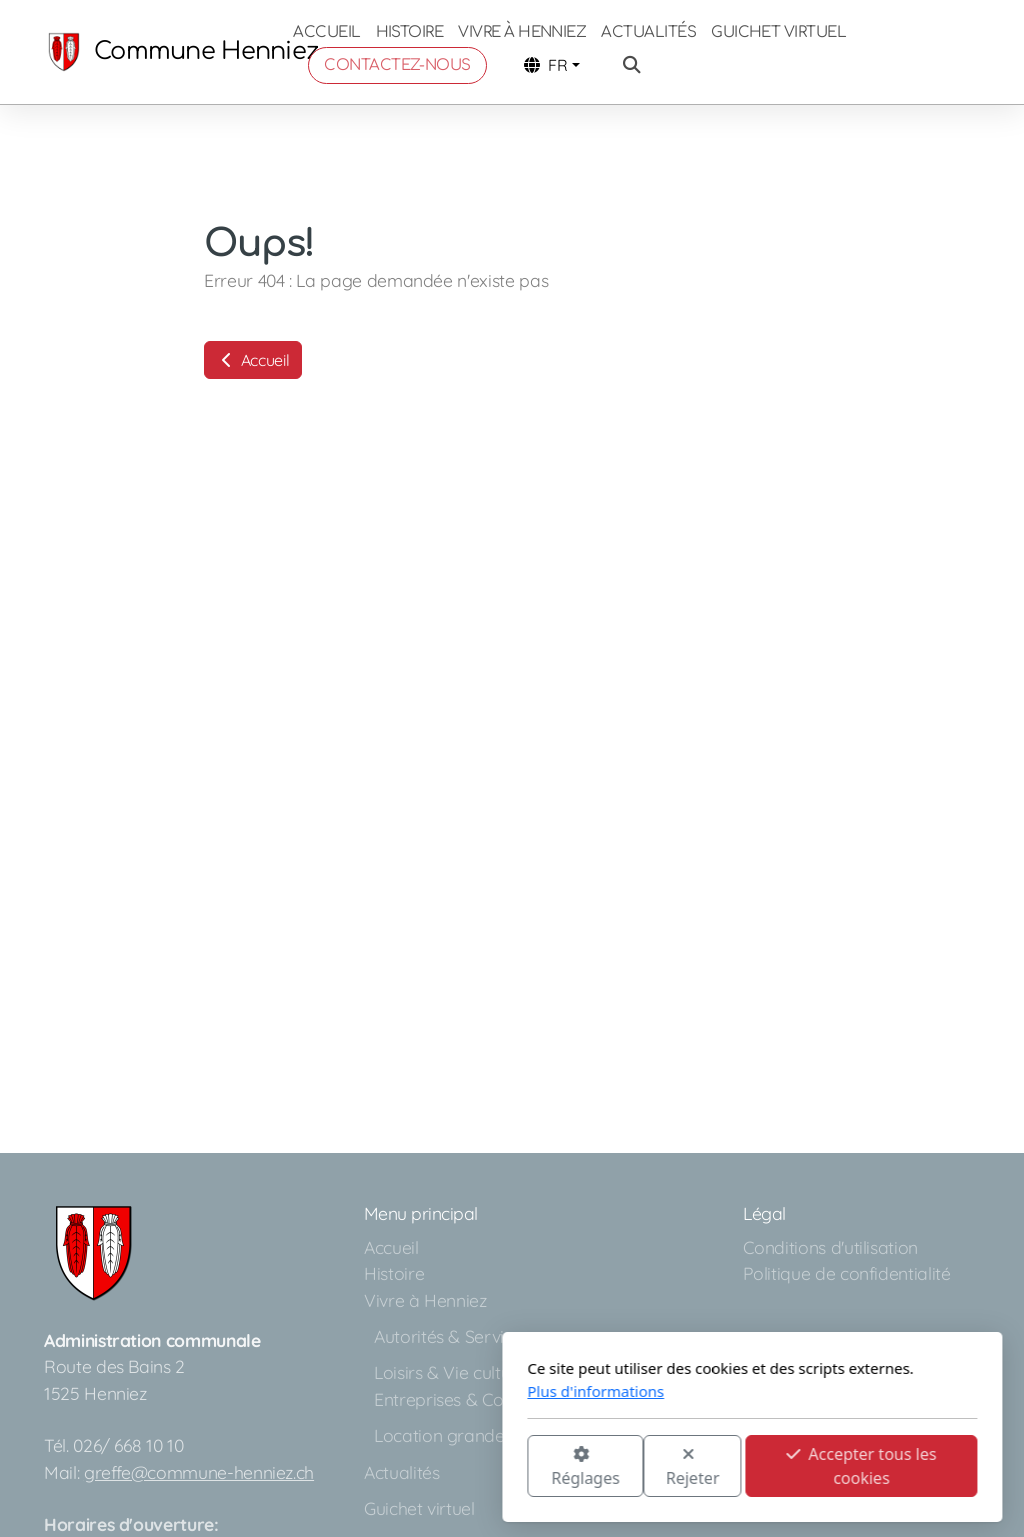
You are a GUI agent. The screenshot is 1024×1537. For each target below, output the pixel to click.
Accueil (253, 360)
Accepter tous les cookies (621, 1466)
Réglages (345, 1467)
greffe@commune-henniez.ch (199, 1472)
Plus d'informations (355, 1391)
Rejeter (453, 1467)
